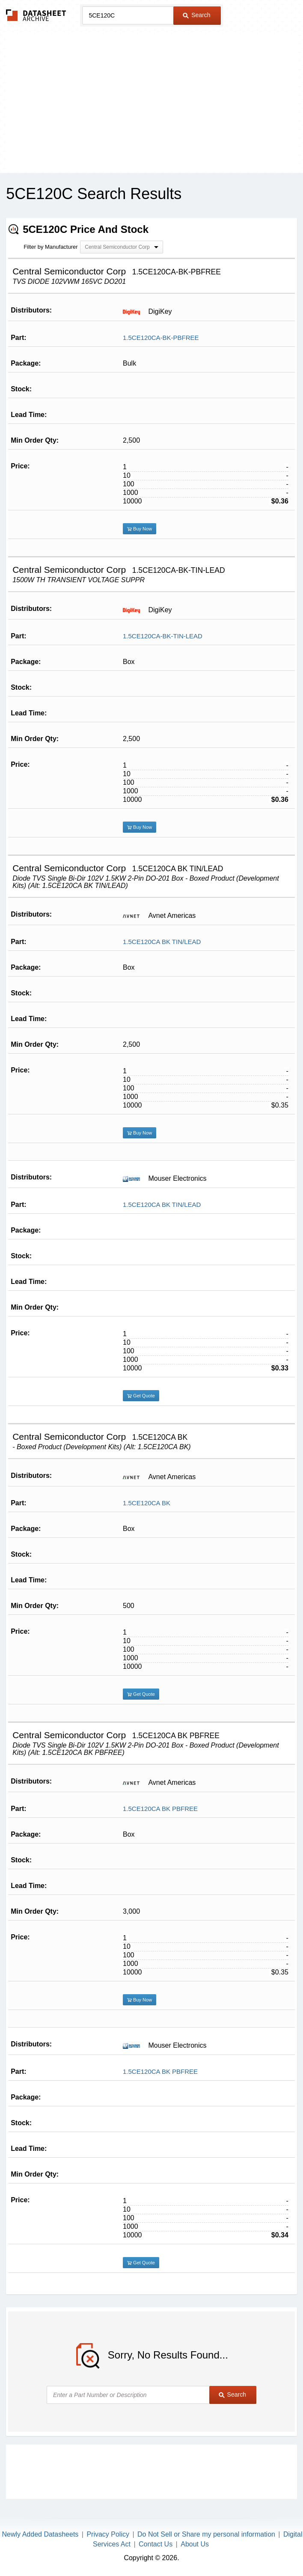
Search (196, 15)
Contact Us (155, 2544)
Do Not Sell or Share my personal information (206, 2534)
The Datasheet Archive (36, 15)
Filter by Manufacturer (50, 247)
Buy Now (139, 528)
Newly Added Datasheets (40, 2534)
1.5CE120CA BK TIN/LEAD (162, 941)
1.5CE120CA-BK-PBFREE (161, 337)
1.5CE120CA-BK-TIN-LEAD (162, 636)
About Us (195, 2544)
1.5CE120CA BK (146, 1503)
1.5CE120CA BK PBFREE (160, 1808)
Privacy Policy (107, 2534)
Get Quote (141, 1395)
